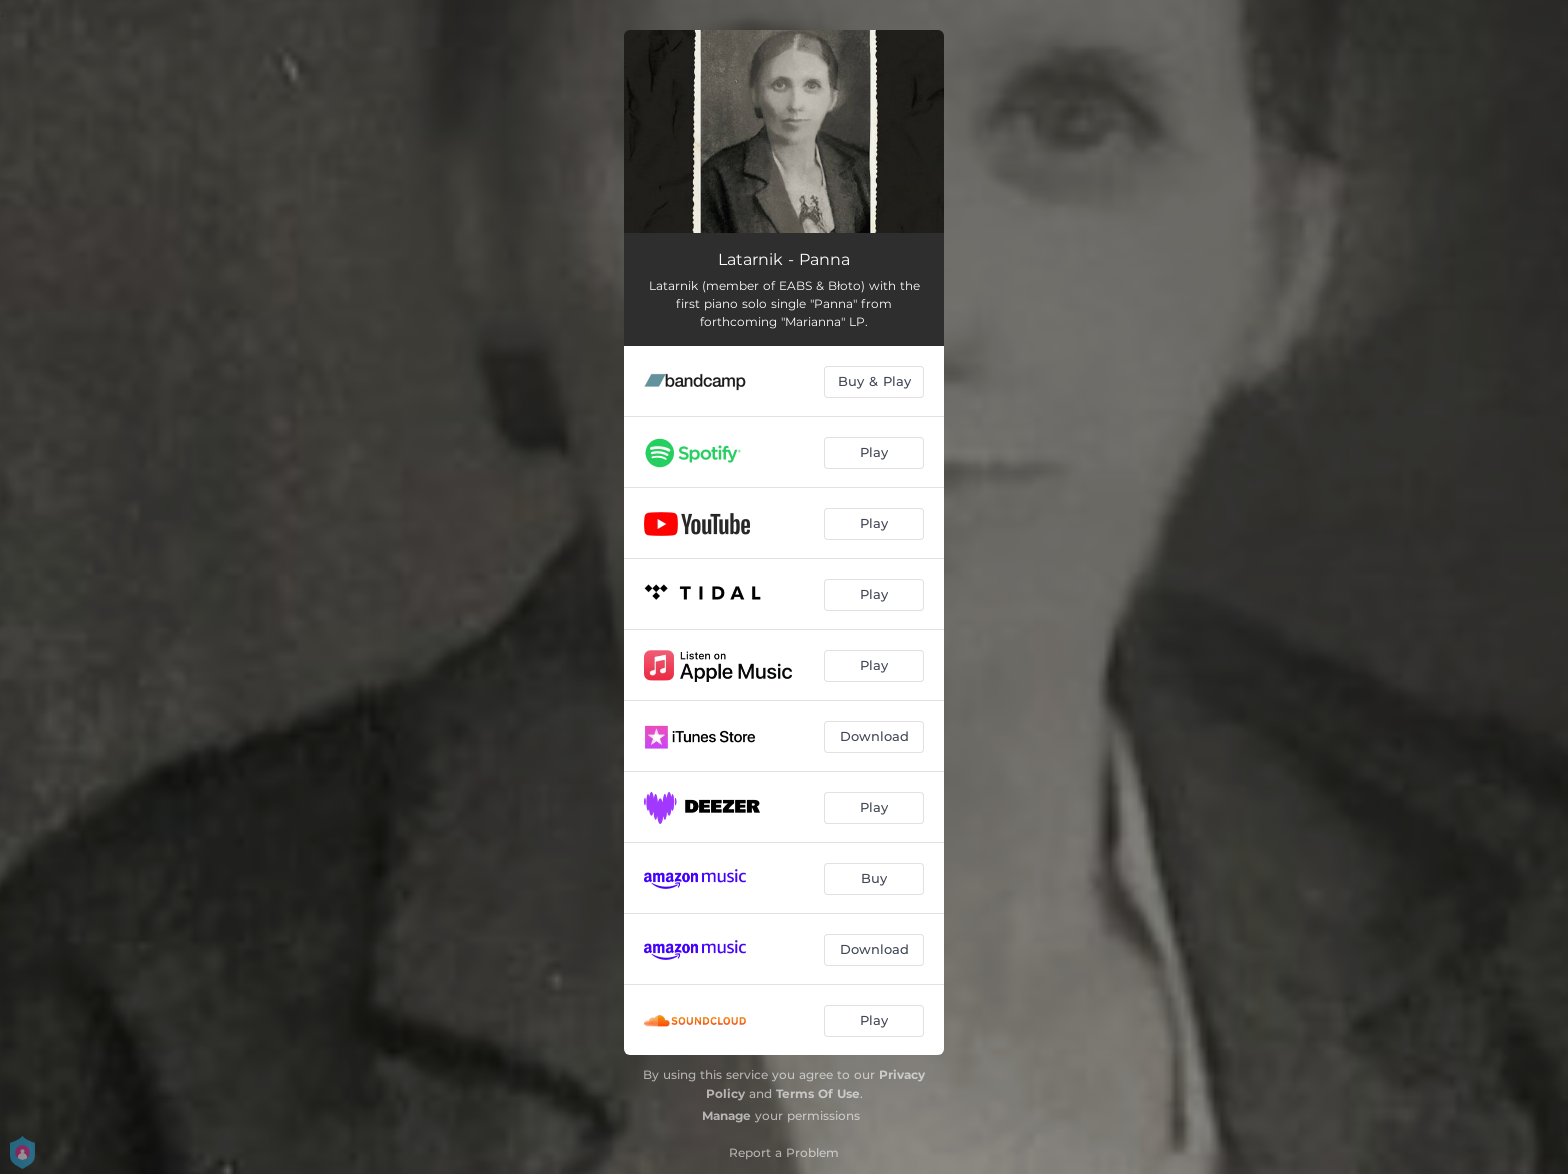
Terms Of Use (818, 1093)
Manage (726, 1115)
